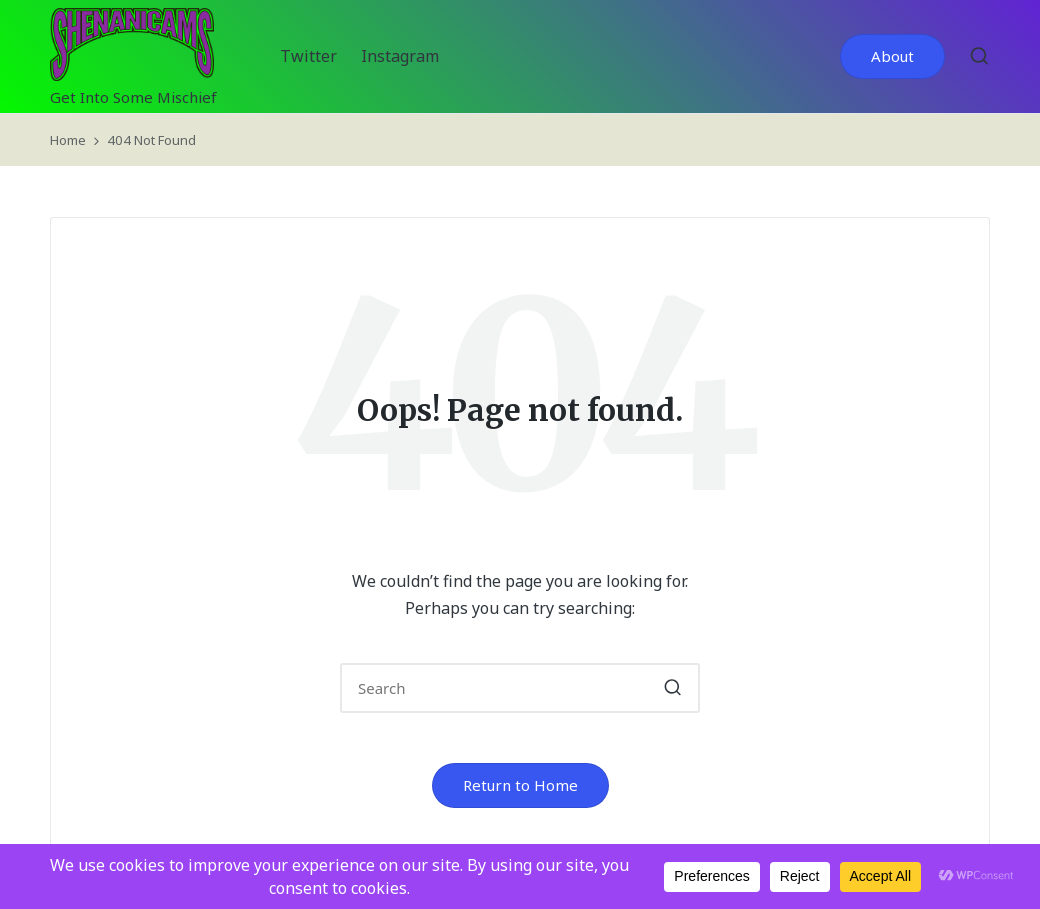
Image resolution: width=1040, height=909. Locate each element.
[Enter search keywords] (520, 688)
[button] (892, 56)
